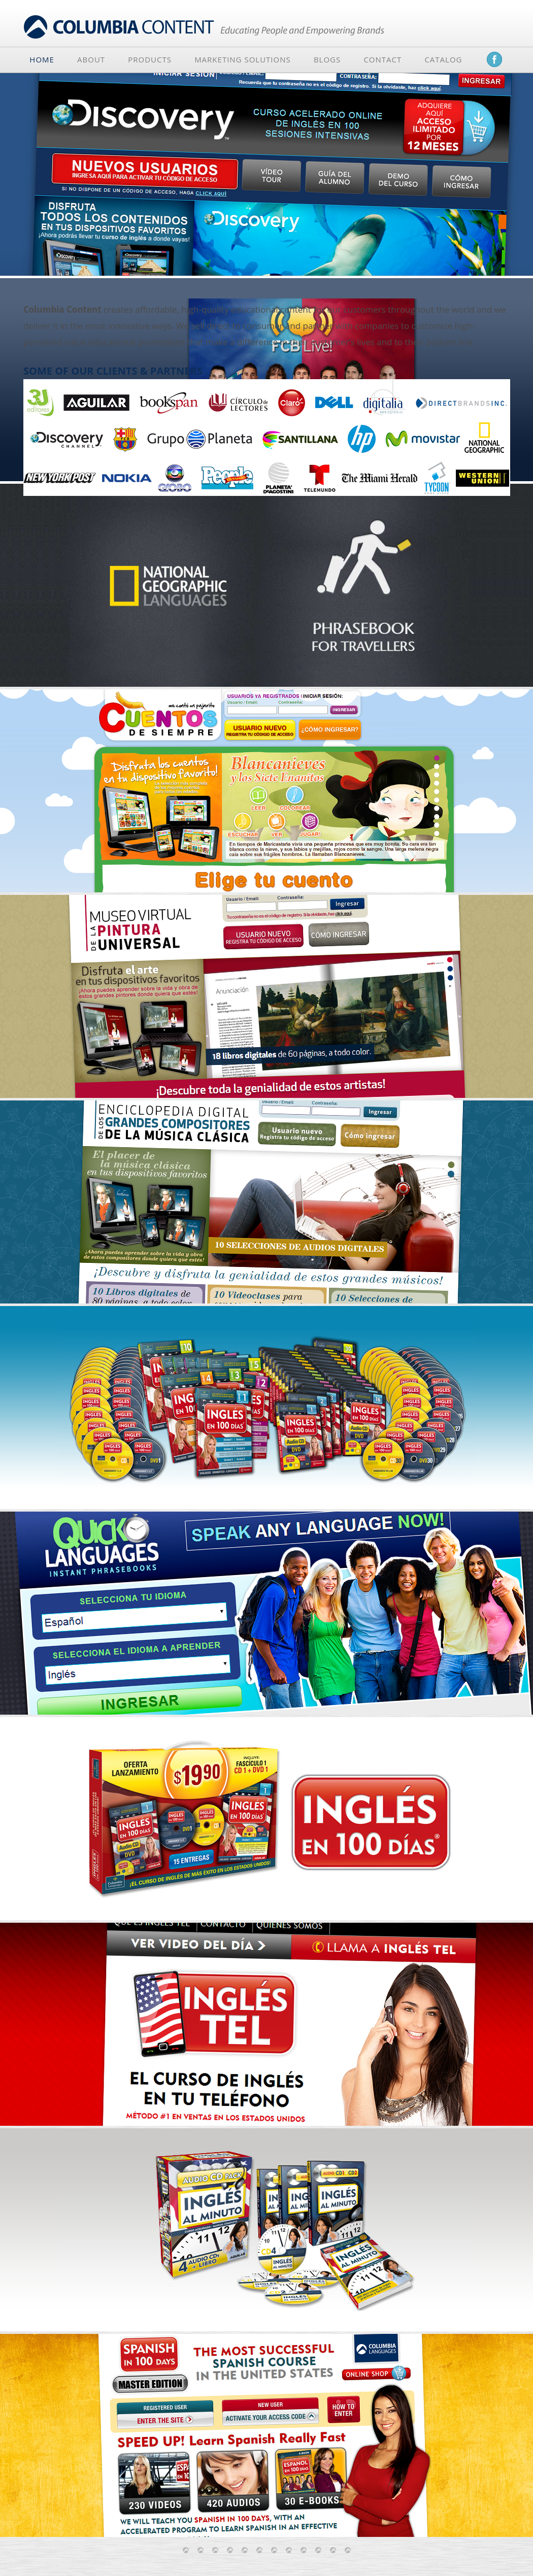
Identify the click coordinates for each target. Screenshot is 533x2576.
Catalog (443, 59)
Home (41, 59)
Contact (382, 59)
